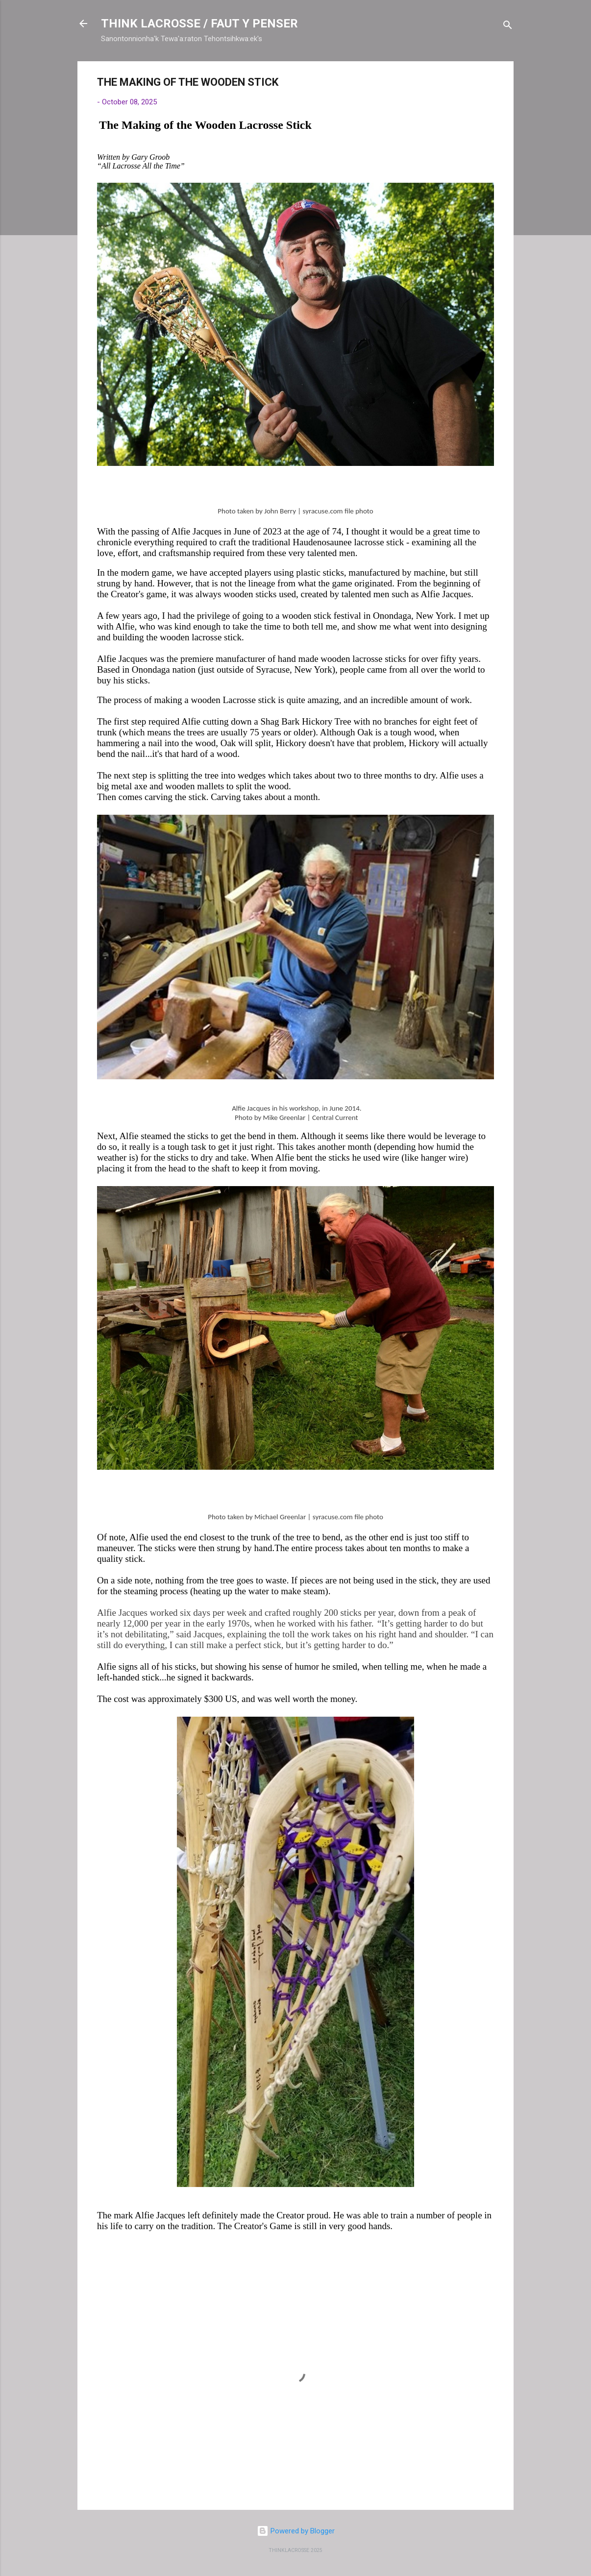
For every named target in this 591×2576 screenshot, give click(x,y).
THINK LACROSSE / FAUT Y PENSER (199, 23)
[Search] (508, 27)
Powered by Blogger (296, 2531)
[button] (488, 83)
